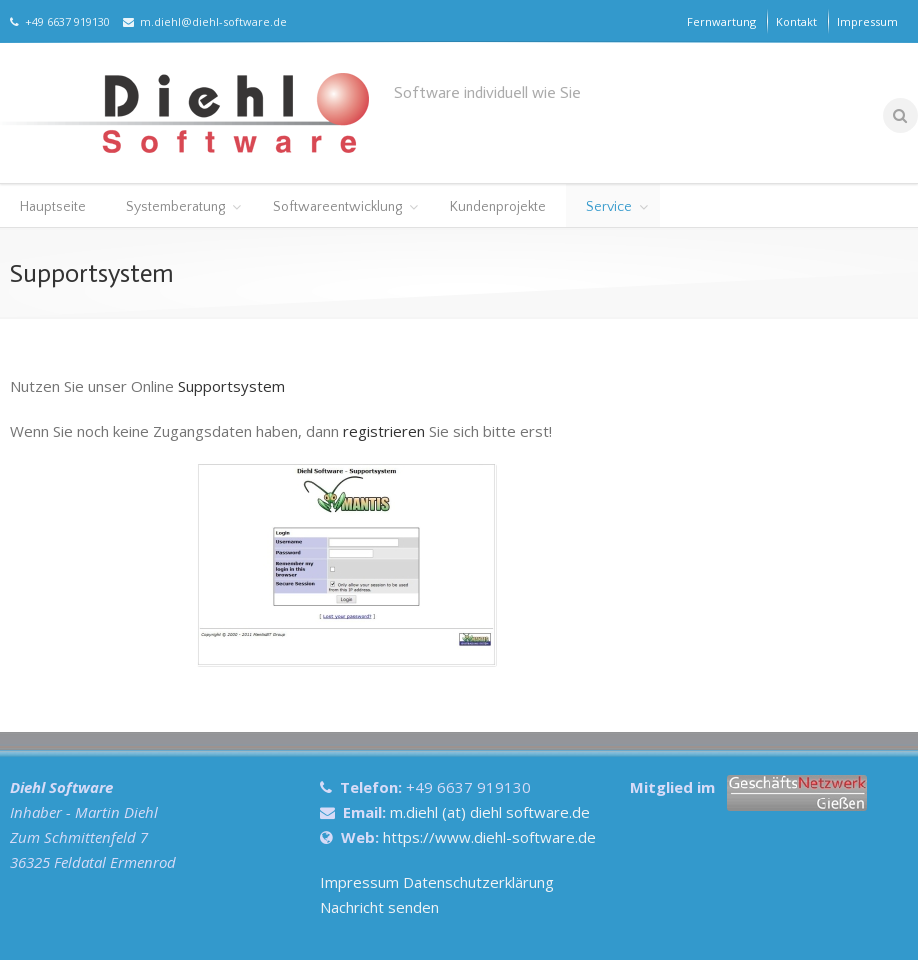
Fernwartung (721, 21)
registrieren (384, 431)
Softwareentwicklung (337, 207)
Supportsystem (231, 386)
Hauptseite (53, 207)
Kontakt (796, 21)
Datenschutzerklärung (478, 882)
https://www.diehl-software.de (489, 837)
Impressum (867, 21)
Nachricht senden (379, 907)
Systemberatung (175, 207)
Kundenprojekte (498, 207)
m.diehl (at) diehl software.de (490, 812)
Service (609, 207)
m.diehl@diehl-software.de (205, 21)
